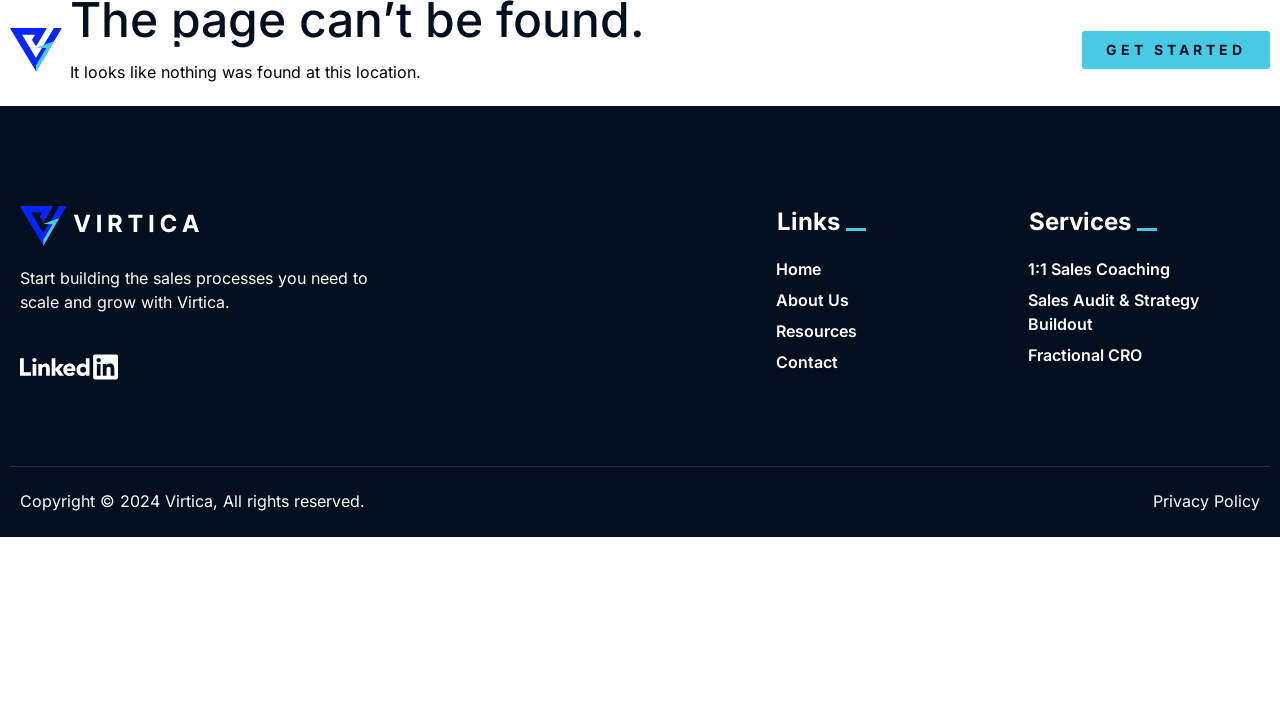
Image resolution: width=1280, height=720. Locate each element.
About (687, 50)
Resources (968, 50)
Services (814, 50)
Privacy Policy (1206, 501)
